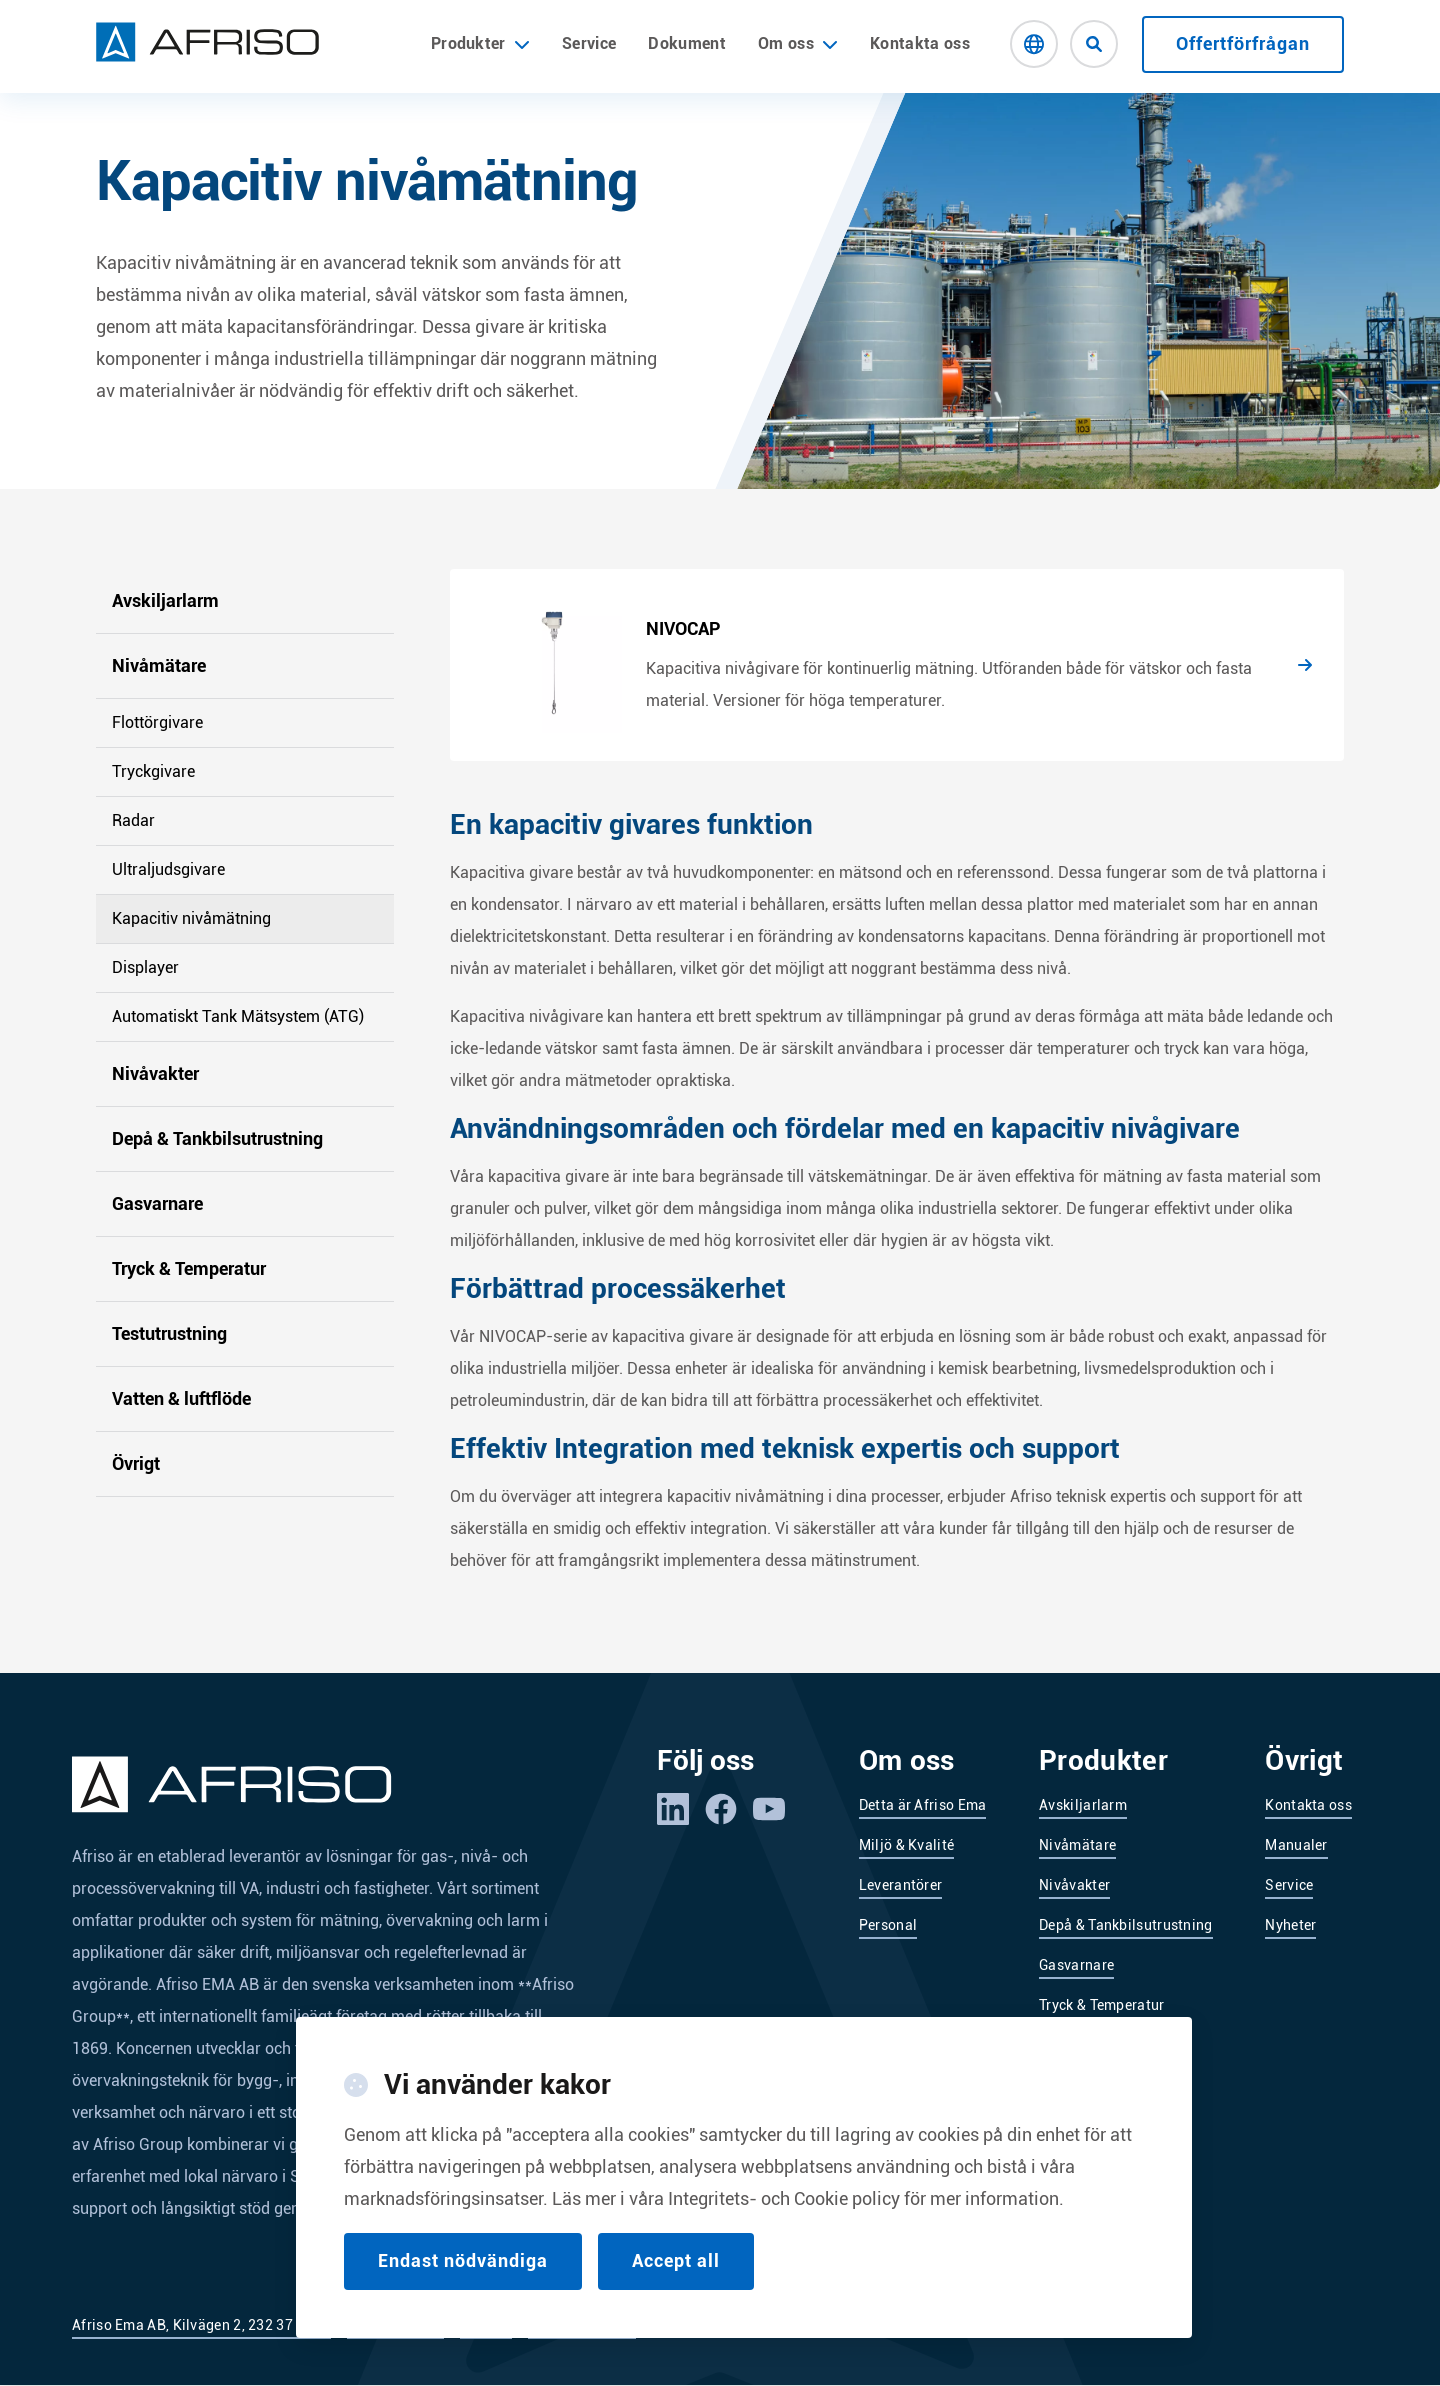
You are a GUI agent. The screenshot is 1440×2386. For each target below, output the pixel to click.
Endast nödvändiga (463, 2260)
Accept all (676, 2260)
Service (589, 43)
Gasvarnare (157, 1203)
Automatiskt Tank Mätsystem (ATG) (238, 1016)
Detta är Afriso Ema (923, 1805)
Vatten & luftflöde (181, 1398)
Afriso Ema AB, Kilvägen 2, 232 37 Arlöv (201, 2325)
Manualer (1296, 1845)
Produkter (480, 44)
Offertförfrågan (1243, 43)
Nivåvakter (155, 1073)
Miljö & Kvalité (907, 1845)
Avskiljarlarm (165, 600)
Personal (888, 1925)
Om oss (786, 44)
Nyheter (1290, 1925)
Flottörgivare (157, 722)
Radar (133, 820)
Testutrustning (169, 1333)
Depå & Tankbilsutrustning (217, 1138)
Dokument (687, 43)
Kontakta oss (920, 43)
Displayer (145, 967)
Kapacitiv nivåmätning (191, 918)
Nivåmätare (159, 665)
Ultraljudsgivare (168, 869)
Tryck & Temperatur (189, 1268)
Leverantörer (901, 1885)
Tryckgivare (153, 771)
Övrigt (136, 1463)
